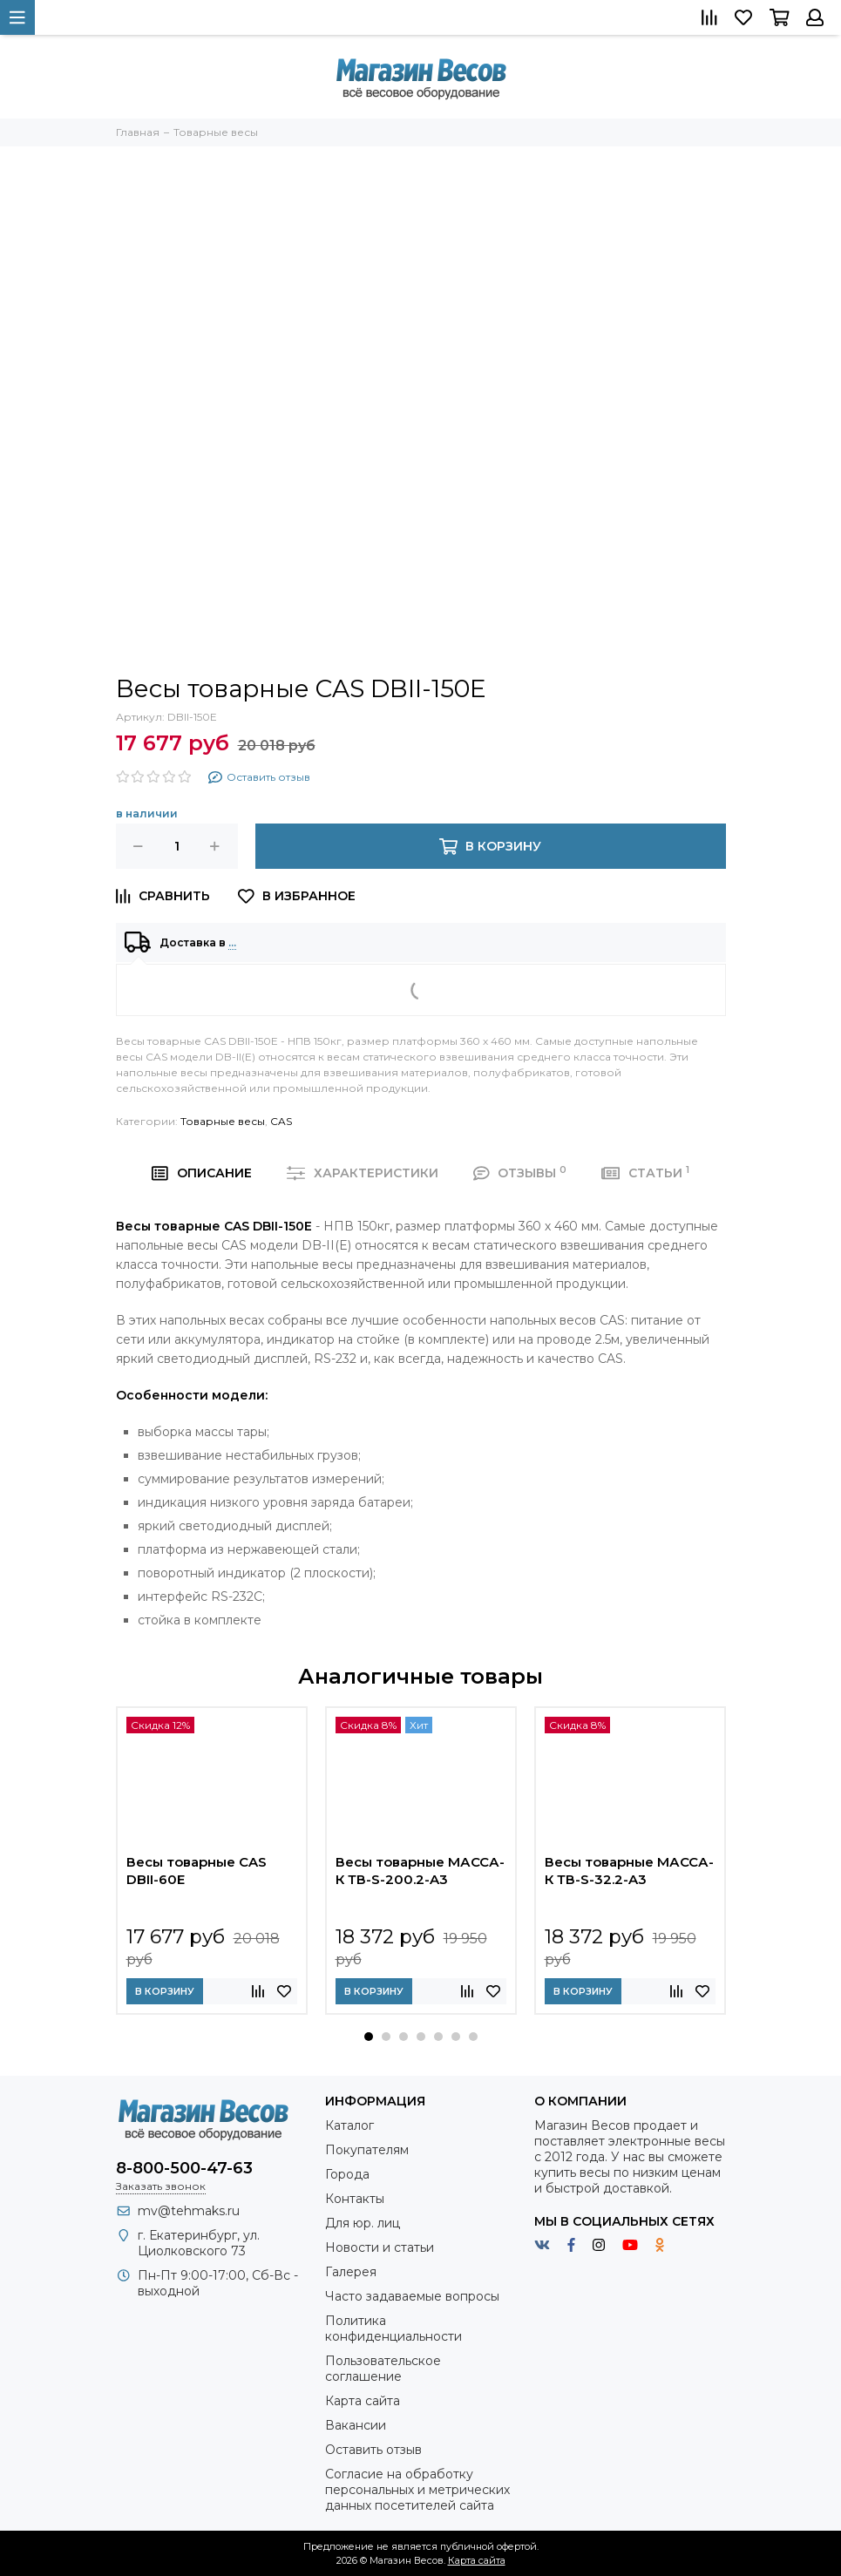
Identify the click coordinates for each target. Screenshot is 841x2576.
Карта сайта (362, 2401)
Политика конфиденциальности (393, 2328)
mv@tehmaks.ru (189, 2211)
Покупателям (367, 2150)
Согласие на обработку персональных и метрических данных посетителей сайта (417, 2489)
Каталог (349, 2125)
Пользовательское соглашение (383, 2368)
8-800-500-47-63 (184, 2168)
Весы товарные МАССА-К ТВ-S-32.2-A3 (629, 1871)
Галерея (350, 2272)
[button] (368, 2036)
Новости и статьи (379, 2247)
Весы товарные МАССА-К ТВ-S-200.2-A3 (420, 1871)
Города (347, 2174)
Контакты (354, 2199)
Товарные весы (222, 1121)
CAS (281, 1121)
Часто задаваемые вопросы (412, 2296)
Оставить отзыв (373, 2449)
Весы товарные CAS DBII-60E (196, 1871)
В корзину (164, 1991)
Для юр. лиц (362, 2223)
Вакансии (355, 2425)
